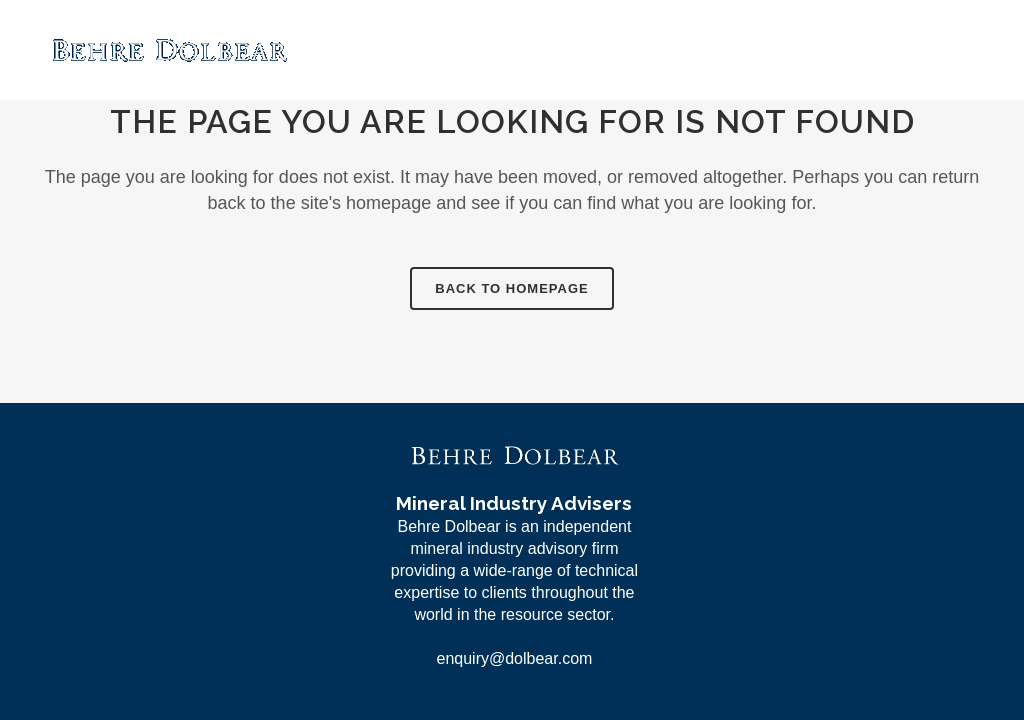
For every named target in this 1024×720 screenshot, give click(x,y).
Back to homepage (511, 288)
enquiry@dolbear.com (514, 658)
